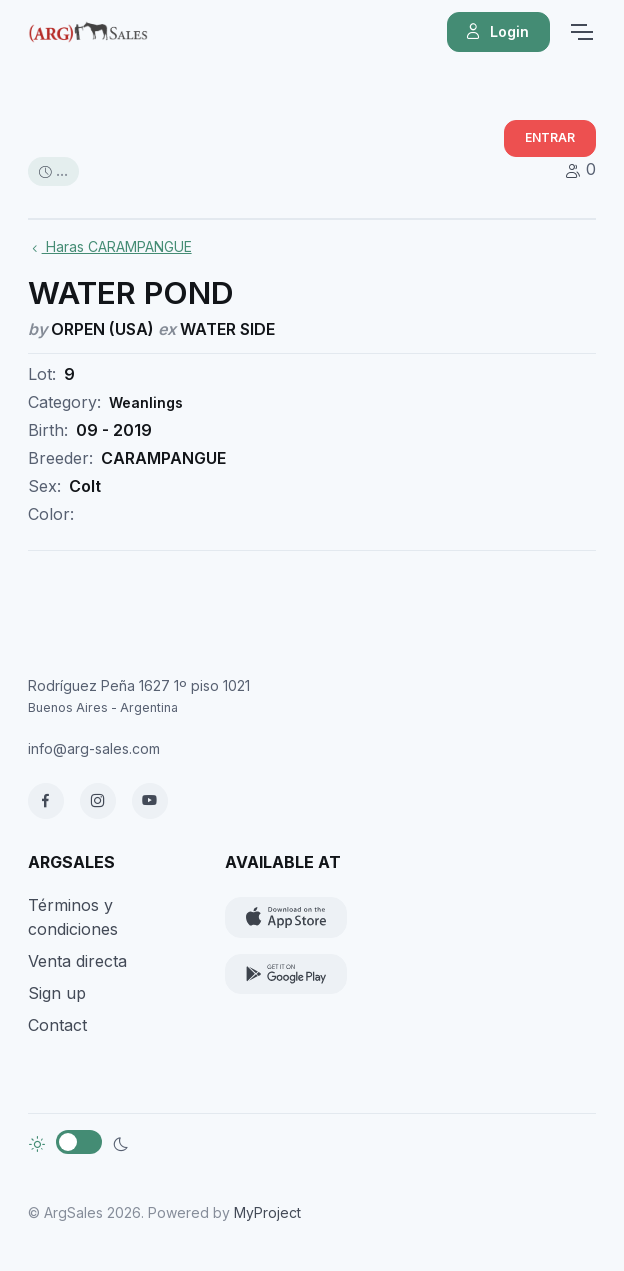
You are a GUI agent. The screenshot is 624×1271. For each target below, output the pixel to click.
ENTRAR (550, 137)
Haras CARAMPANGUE (110, 246)
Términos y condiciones (73, 917)
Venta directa (77, 961)
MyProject (267, 1212)
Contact (57, 1025)
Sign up (57, 993)
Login (496, 32)
